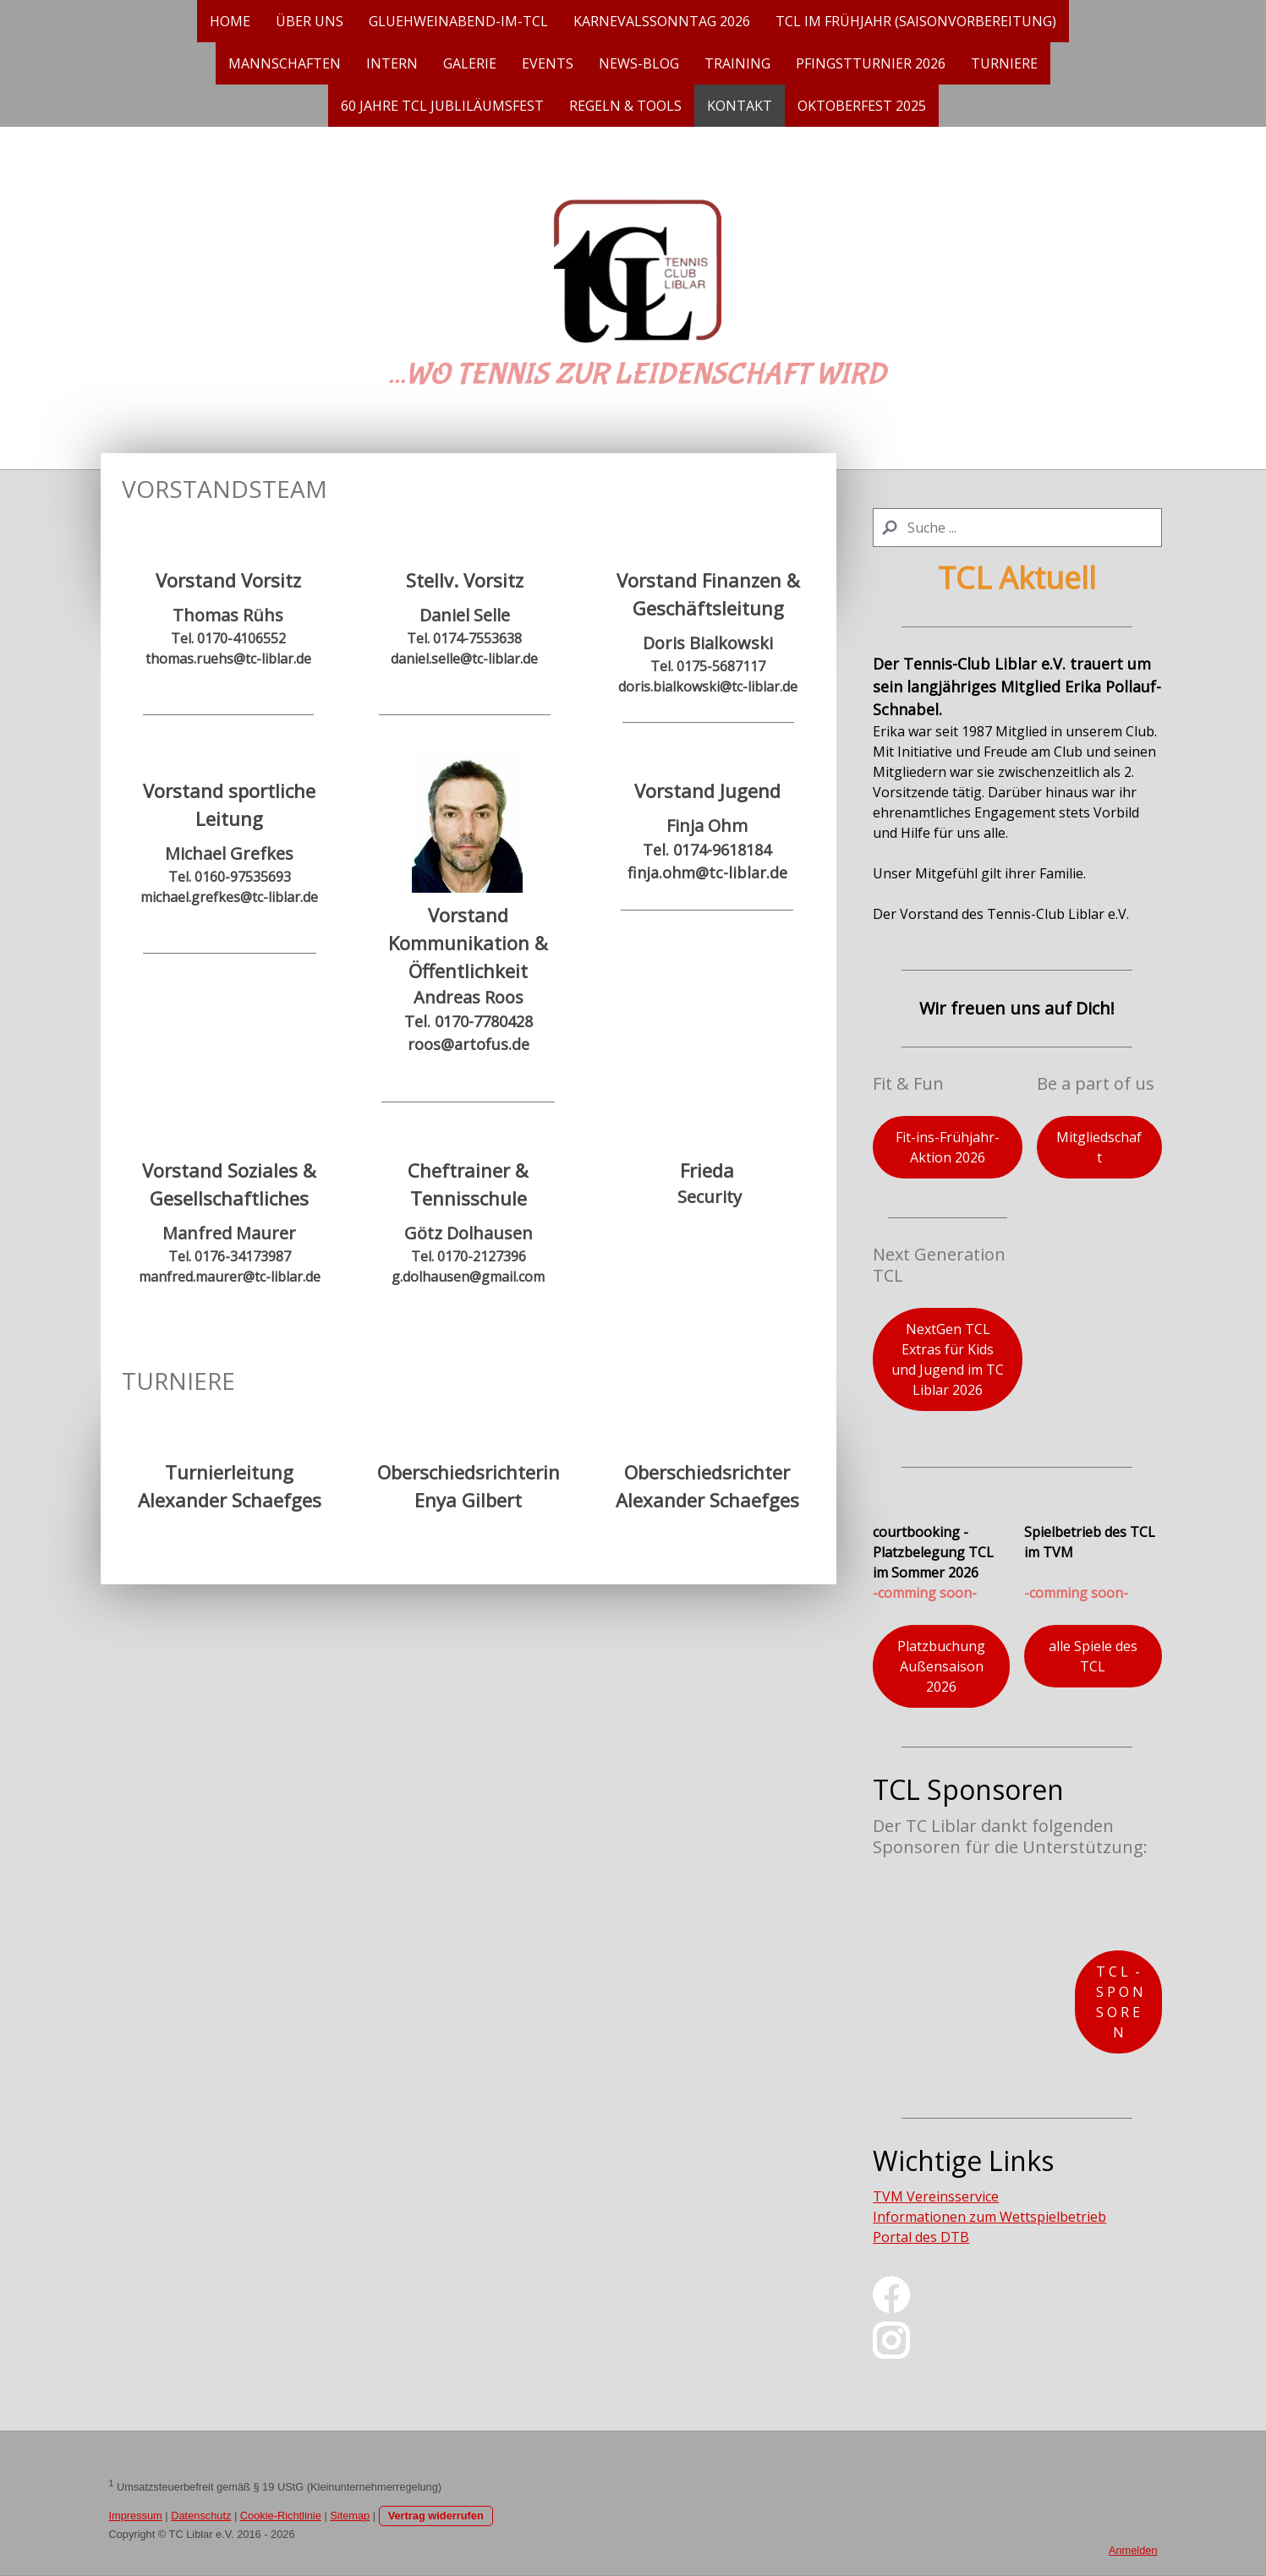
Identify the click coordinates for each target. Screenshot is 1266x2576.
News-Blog (639, 63)
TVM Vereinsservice (936, 2196)
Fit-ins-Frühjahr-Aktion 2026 (948, 1147)
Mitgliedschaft (1099, 1147)
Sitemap (350, 2515)
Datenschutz (201, 2515)
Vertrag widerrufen (436, 2515)
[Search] (1017, 527)
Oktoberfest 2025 (861, 105)
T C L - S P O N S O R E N (1118, 2002)
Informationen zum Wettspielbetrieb (989, 2216)
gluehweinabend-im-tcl (458, 21)
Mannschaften (284, 63)
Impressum (135, 2515)
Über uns (309, 21)
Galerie (469, 63)
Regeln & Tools (625, 105)
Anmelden (1133, 2550)
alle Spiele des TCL (1093, 1656)
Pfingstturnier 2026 (870, 63)
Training (737, 63)
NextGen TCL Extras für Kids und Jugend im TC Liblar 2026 (947, 1359)
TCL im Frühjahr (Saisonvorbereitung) (915, 21)
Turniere (1004, 63)
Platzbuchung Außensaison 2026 (941, 1666)
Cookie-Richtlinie (280, 2515)
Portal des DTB (921, 2237)
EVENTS (547, 63)
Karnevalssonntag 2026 (661, 21)
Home (230, 21)
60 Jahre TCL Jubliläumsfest (442, 105)
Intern (392, 63)
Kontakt (739, 105)
